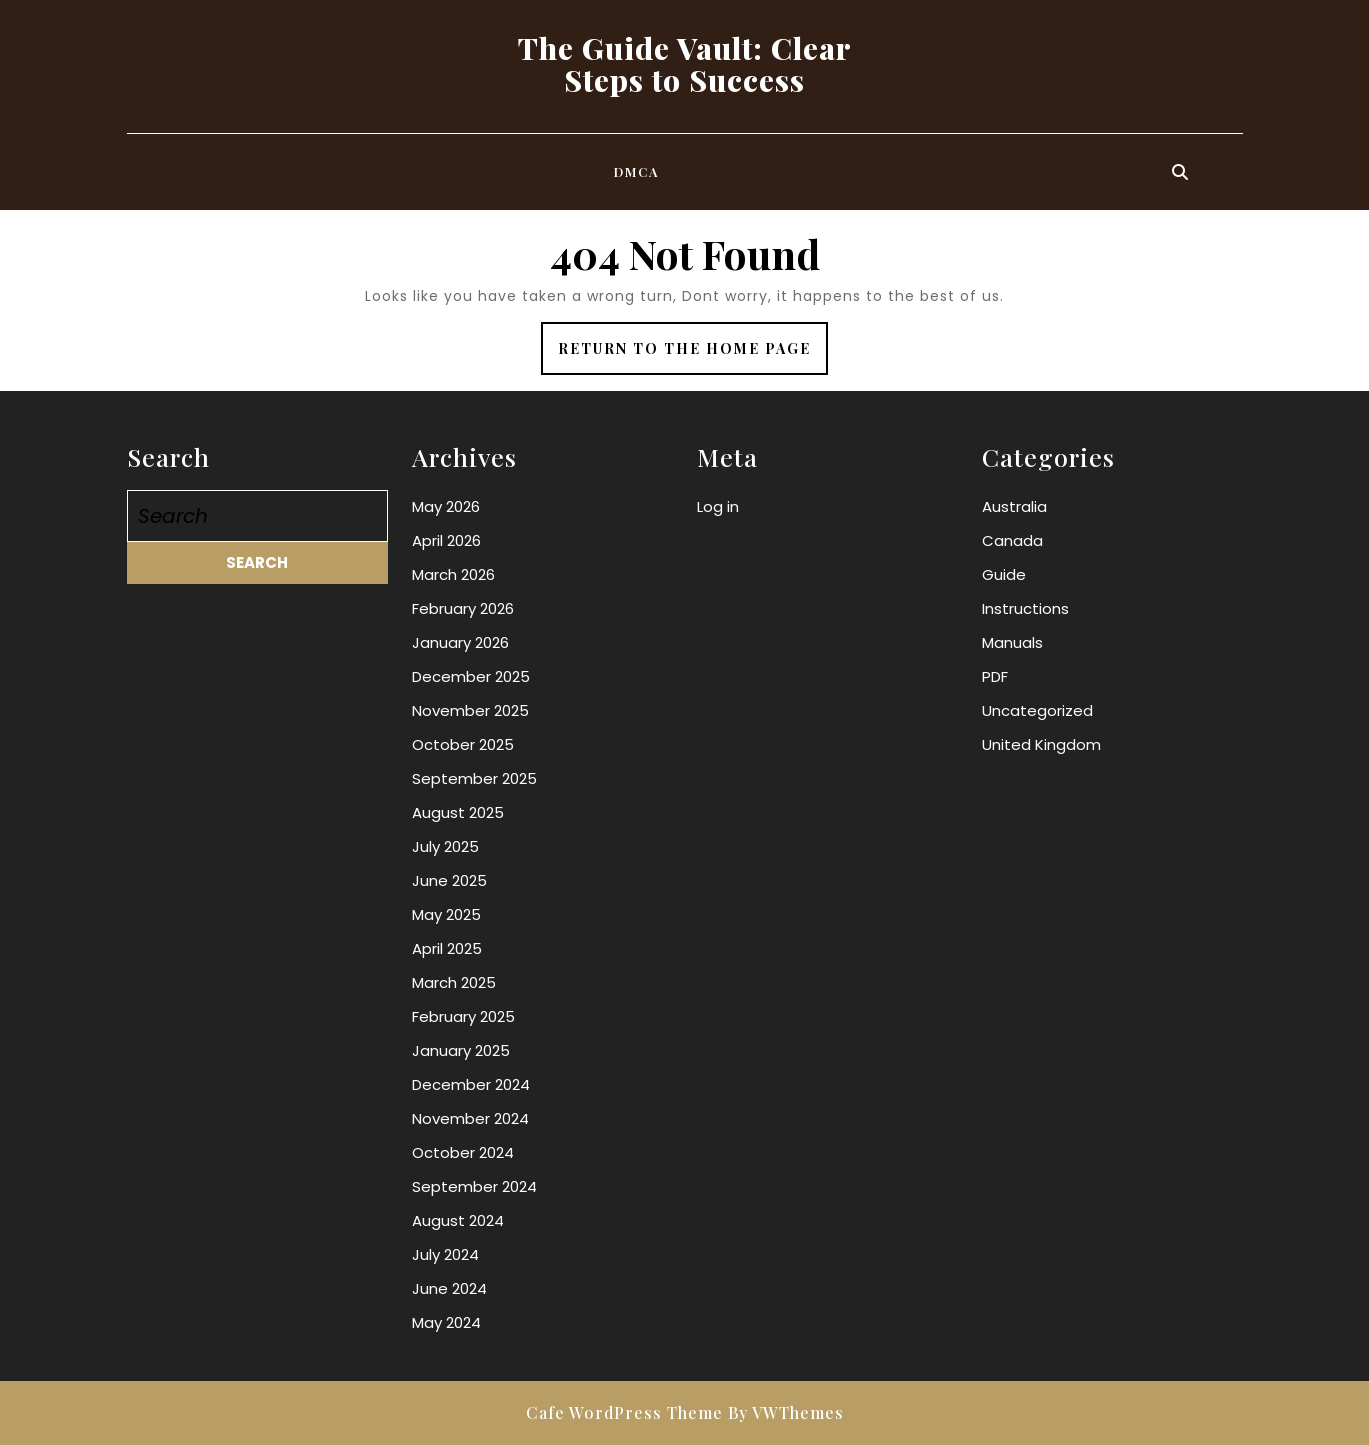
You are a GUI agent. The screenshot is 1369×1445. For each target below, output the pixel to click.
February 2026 (463, 608)
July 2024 (445, 1254)
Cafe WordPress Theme (624, 1412)
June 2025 (449, 880)
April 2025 (447, 948)
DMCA (637, 171)
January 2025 (461, 1050)
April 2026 (446, 540)
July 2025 (445, 846)
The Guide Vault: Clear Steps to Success (685, 64)
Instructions (1025, 608)
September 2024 (474, 1186)
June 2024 (449, 1288)
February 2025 (463, 1016)
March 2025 (454, 982)
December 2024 (471, 1084)
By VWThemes (786, 1412)
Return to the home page (693, 355)
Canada (1012, 540)
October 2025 (463, 744)
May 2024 (446, 1322)
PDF (995, 676)
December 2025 (471, 676)
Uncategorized (1037, 710)
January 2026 (460, 642)
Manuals (1012, 642)
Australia (1014, 506)
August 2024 (458, 1220)
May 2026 (446, 506)
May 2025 (446, 914)
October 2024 (463, 1152)
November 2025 (470, 710)
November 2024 (470, 1118)
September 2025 (474, 778)
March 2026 (453, 574)
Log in (718, 506)
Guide (1004, 574)
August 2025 (458, 812)
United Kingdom (1041, 744)
